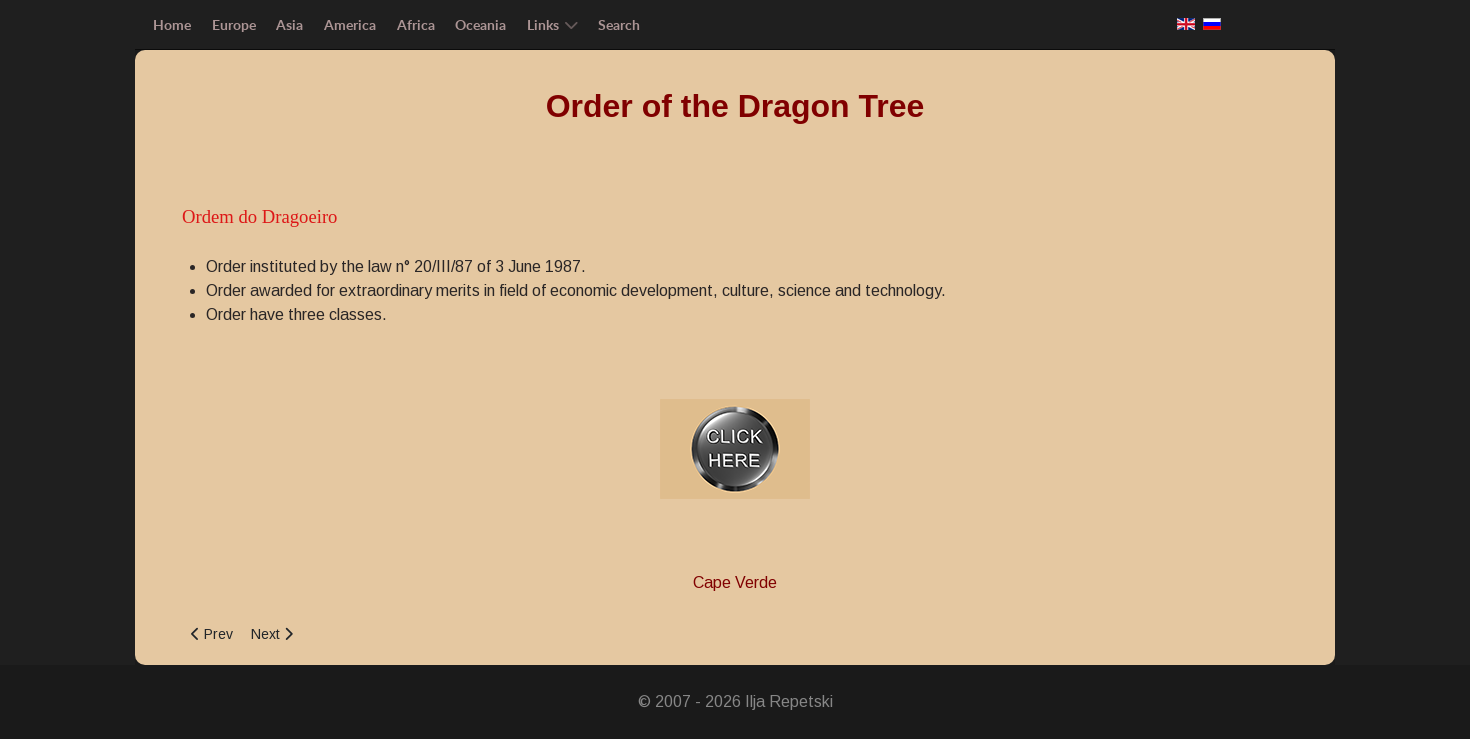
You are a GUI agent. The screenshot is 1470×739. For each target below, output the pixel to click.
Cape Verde (735, 582)
